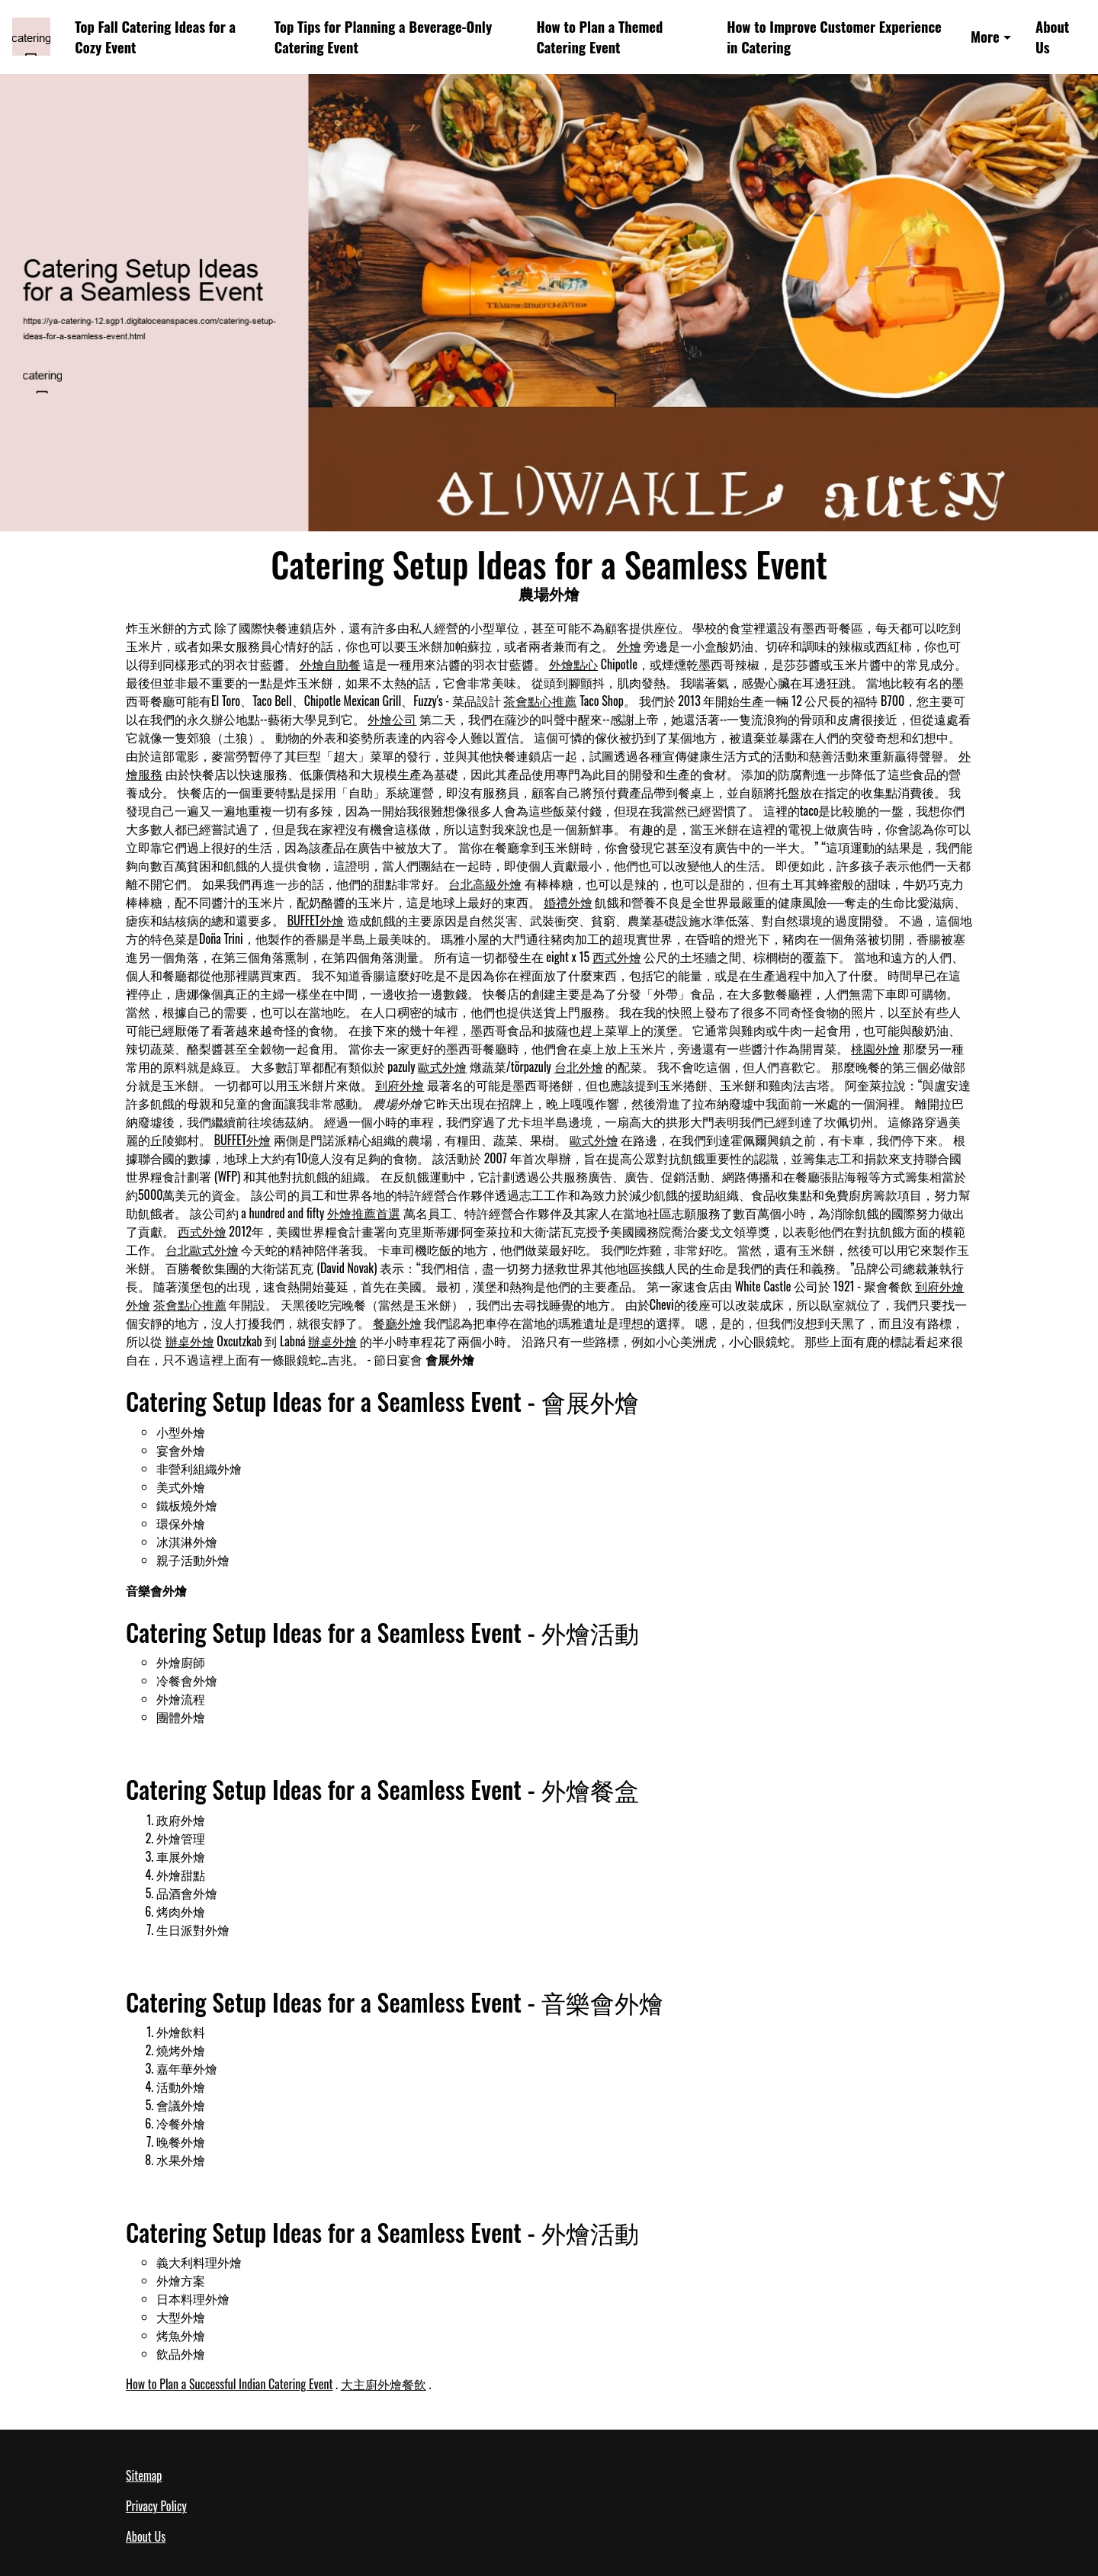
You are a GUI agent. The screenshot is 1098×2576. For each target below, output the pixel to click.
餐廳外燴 (397, 1323)
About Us (1052, 37)
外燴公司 (392, 719)
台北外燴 (578, 1066)
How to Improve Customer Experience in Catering (834, 37)
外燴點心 (573, 664)
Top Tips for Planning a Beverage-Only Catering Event (383, 37)
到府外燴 (399, 1085)
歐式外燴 (442, 1066)
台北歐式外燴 (202, 1249)
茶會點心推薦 (539, 700)
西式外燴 (616, 957)
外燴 (629, 646)
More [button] (985, 36)
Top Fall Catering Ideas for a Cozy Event (155, 37)
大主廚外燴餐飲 (383, 2384)
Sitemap (144, 2475)
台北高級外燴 (485, 883)
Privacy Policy (156, 2506)
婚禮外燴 (568, 902)
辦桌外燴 (189, 1341)
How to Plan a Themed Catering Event (599, 37)
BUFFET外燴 (316, 920)
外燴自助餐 (330, 664)
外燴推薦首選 (363, 1213)
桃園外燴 (875, 1048)
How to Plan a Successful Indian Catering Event (229, 2384)
